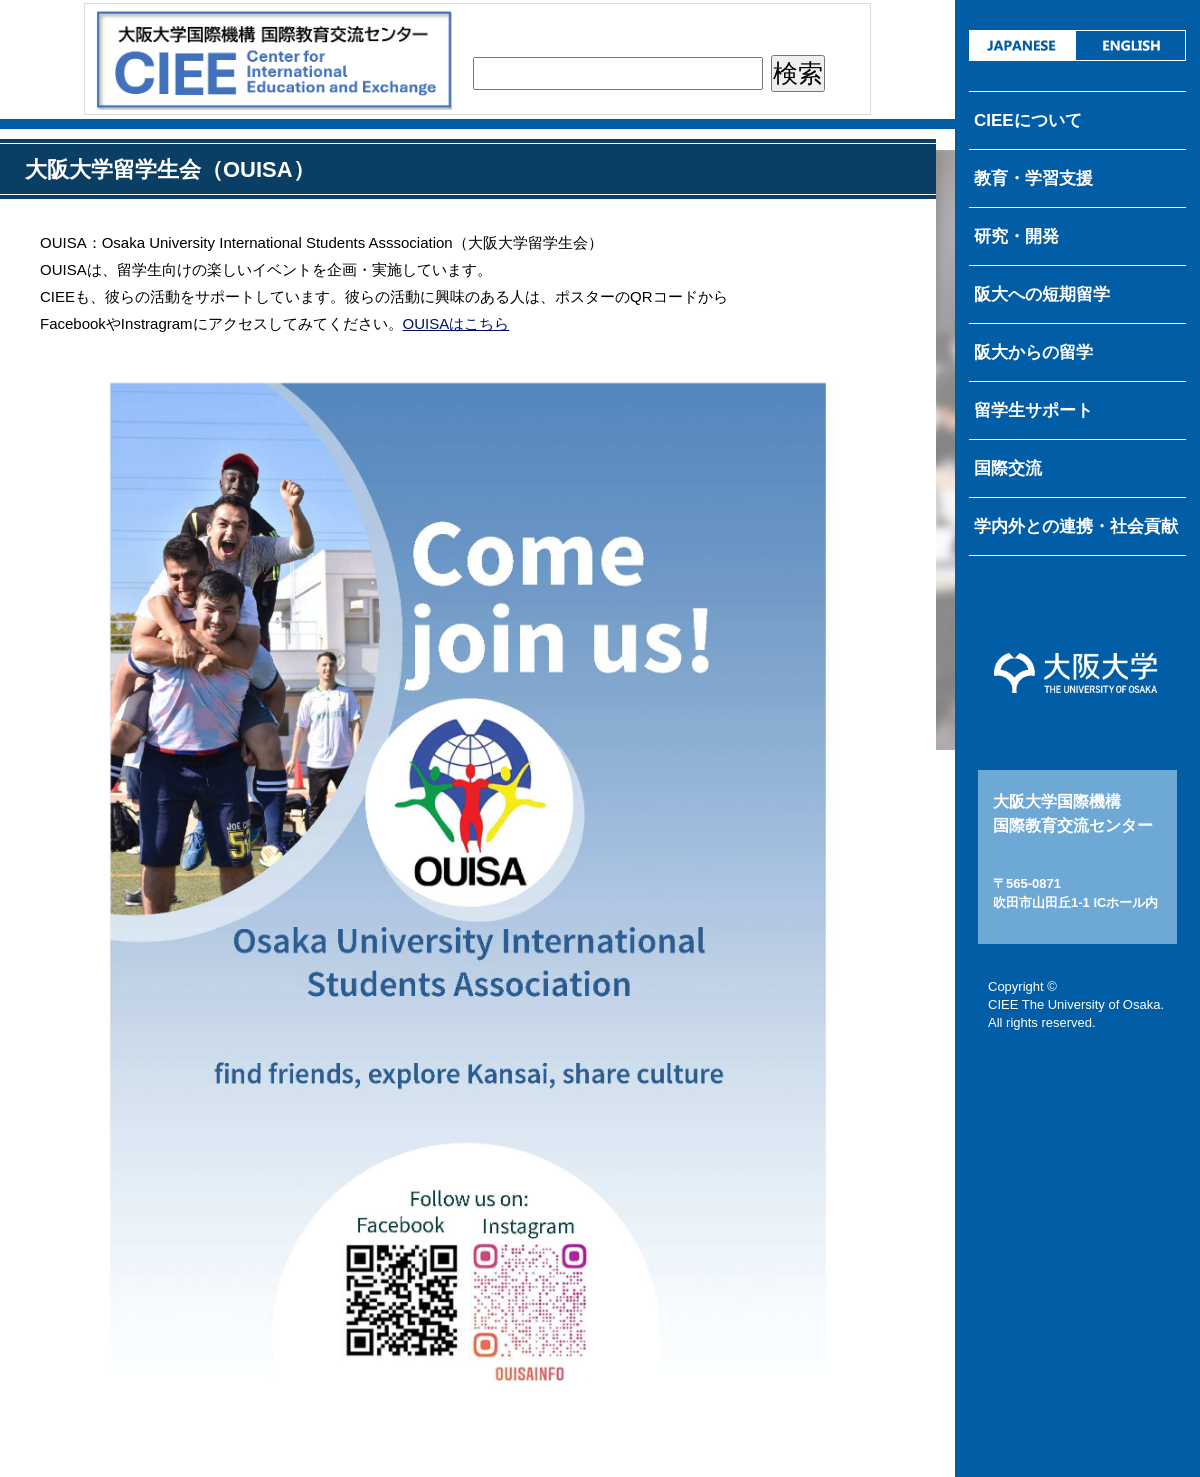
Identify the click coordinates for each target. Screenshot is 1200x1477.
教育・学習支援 (1033, 178)
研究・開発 (1016, 236)
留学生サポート (1033, 410)
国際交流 (1008, 468)
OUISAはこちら (456, 323)
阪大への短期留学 (1042, 294)
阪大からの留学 (1033, 352)
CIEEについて (1028, 120)
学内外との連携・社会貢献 (1076, 526)
